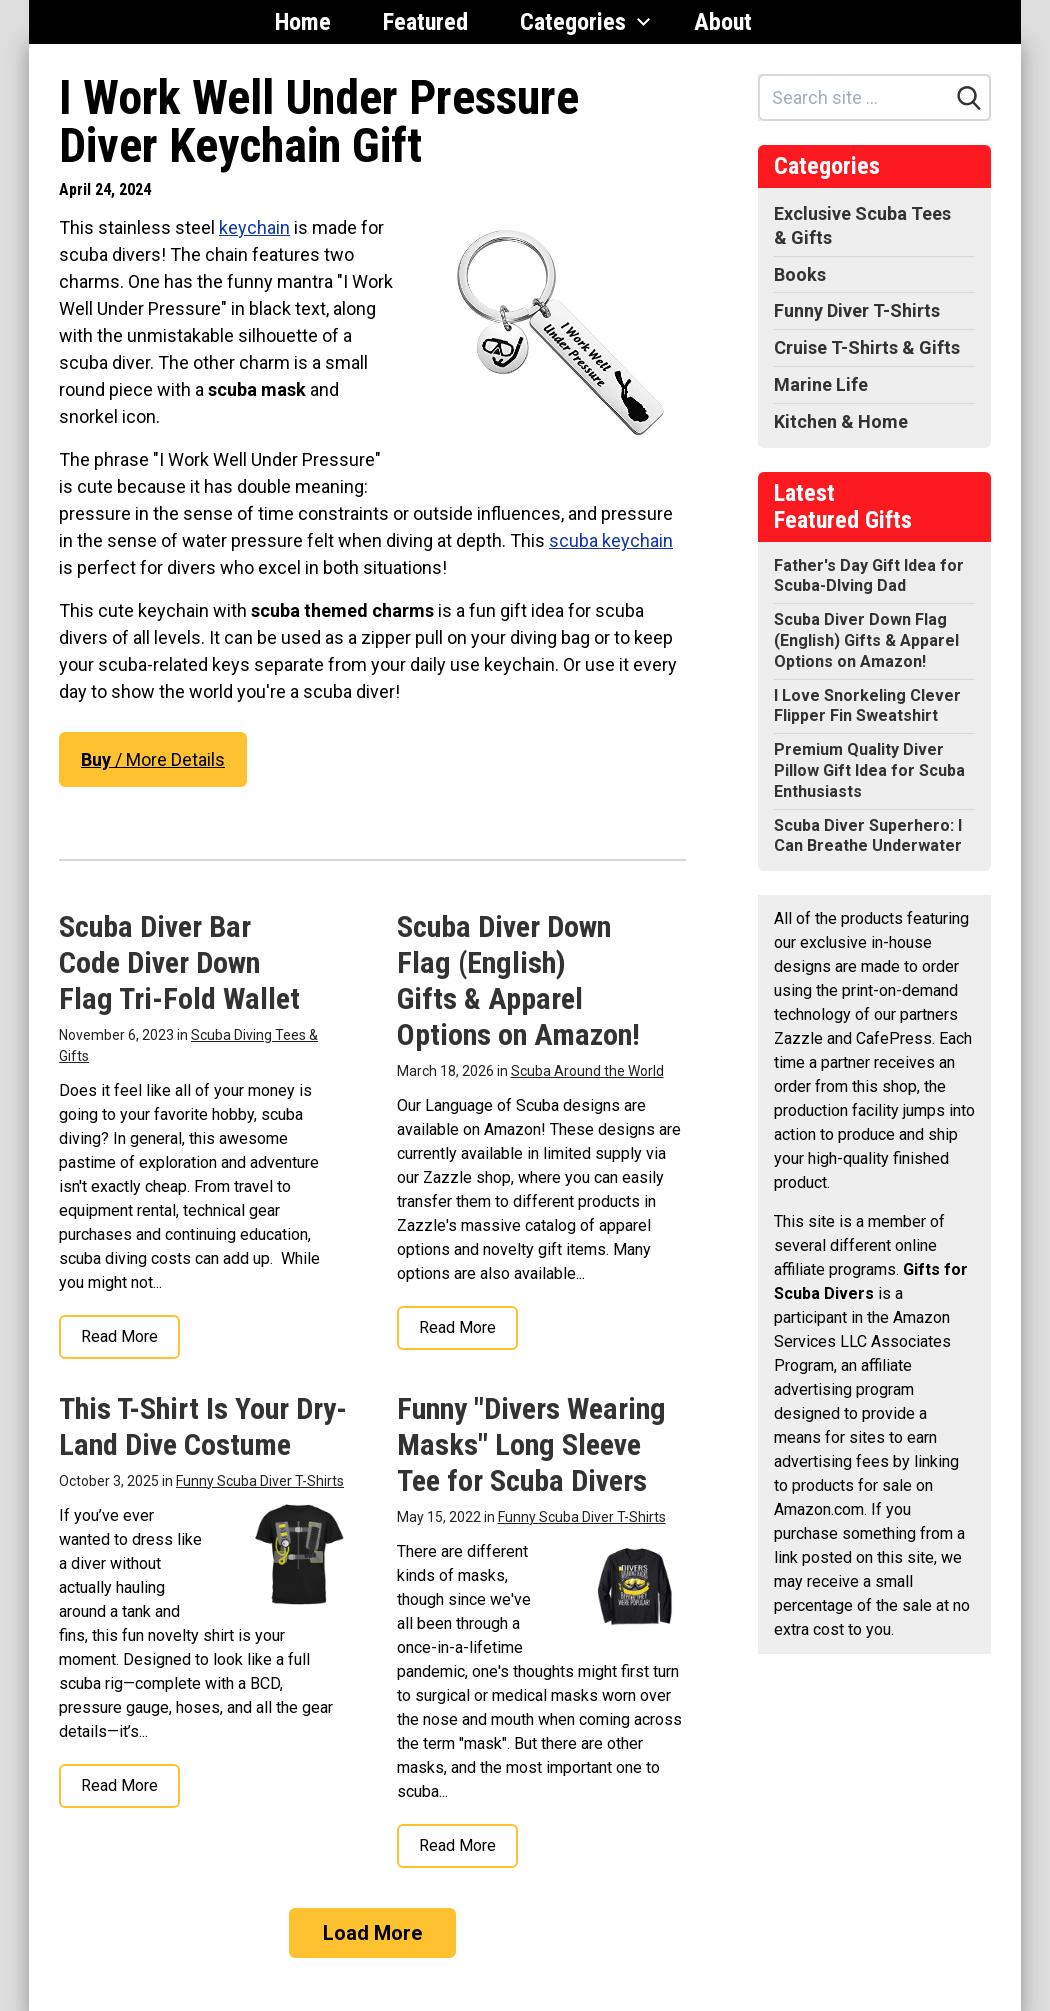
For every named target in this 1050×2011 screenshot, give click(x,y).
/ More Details (153, 759)
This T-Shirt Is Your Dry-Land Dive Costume (203, 1426)
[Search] (969, 98)
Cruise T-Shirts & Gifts (867, 347)
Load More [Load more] (372, 1933)
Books (800, 274)
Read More (119, 1336)
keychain (254, 227)
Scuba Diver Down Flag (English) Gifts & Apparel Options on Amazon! (518, 980)
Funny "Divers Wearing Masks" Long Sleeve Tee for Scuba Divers (531, 1444)
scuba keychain (611, 540)
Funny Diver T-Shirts (857, 310)
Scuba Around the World (587, 1071)
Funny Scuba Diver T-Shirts (260, 1481)
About (723, 22)
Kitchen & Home (841, 421)
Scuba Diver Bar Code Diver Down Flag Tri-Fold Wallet (179, 962)
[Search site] (854, 97)
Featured (425, 22)
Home (303, 22)
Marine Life (821, 384)
